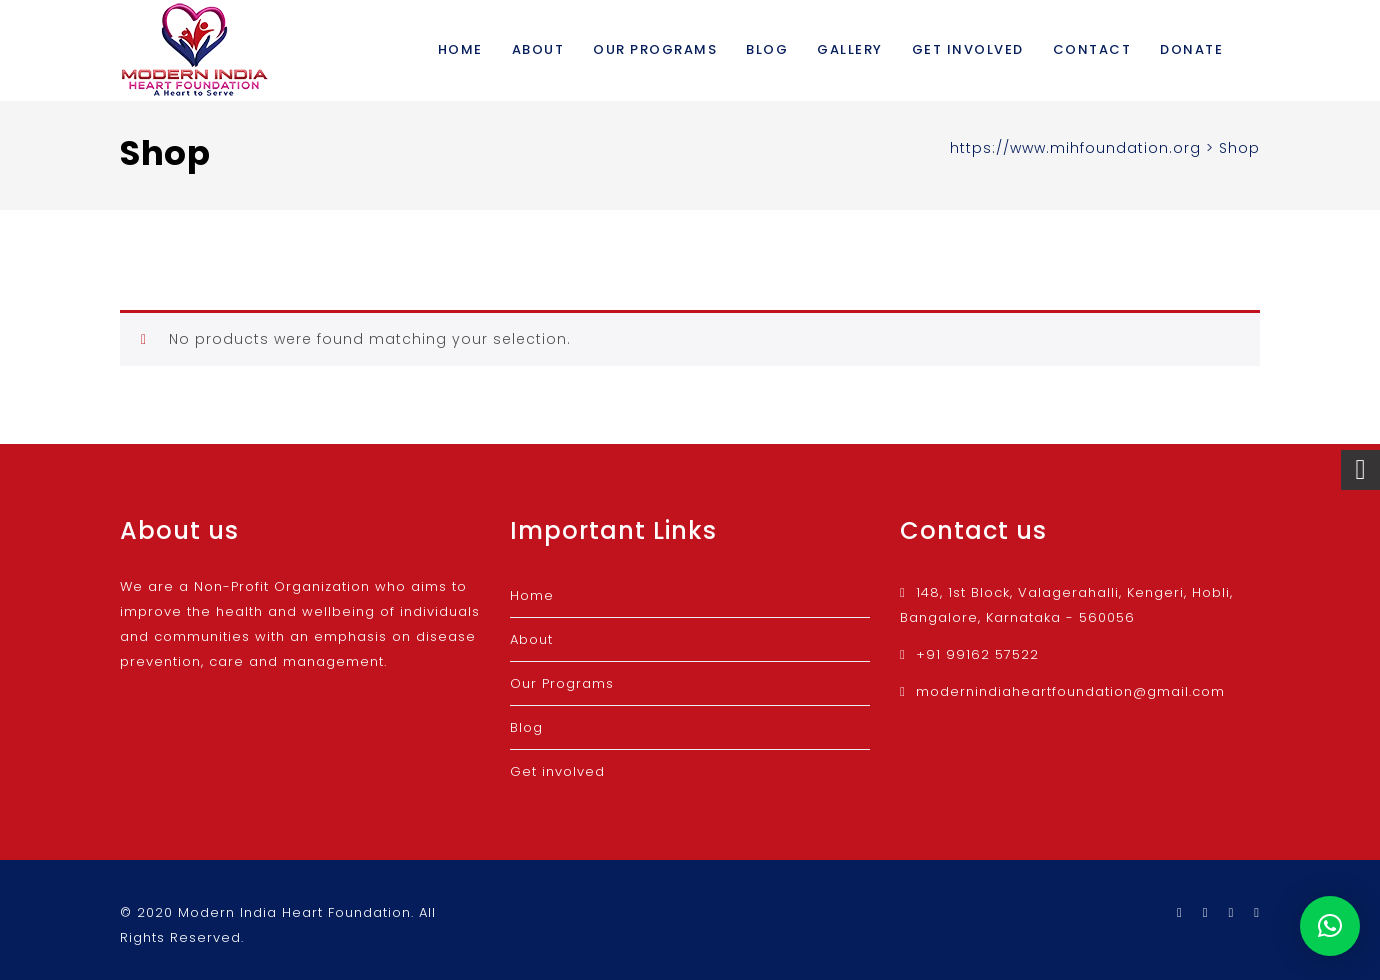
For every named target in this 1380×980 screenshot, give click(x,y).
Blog (767, 49)
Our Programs (655, 49)
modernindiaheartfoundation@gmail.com (1070, 691)
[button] (1330, 926)
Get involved (968, 49)
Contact (1092, 49)
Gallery (850, 49)
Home (460, 49)
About (538, 49)
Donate (1191, 49)
